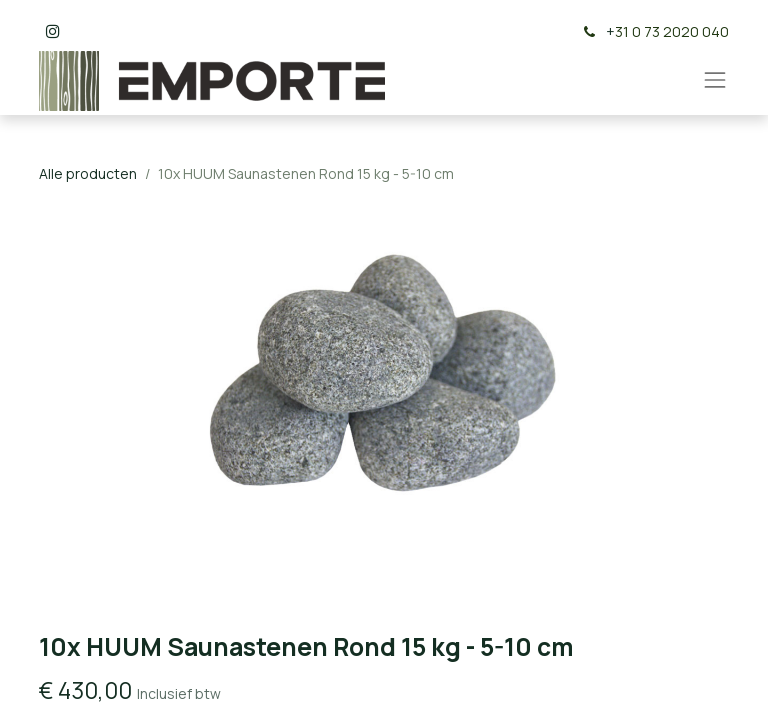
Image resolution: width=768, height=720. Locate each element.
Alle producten (88, 173)
